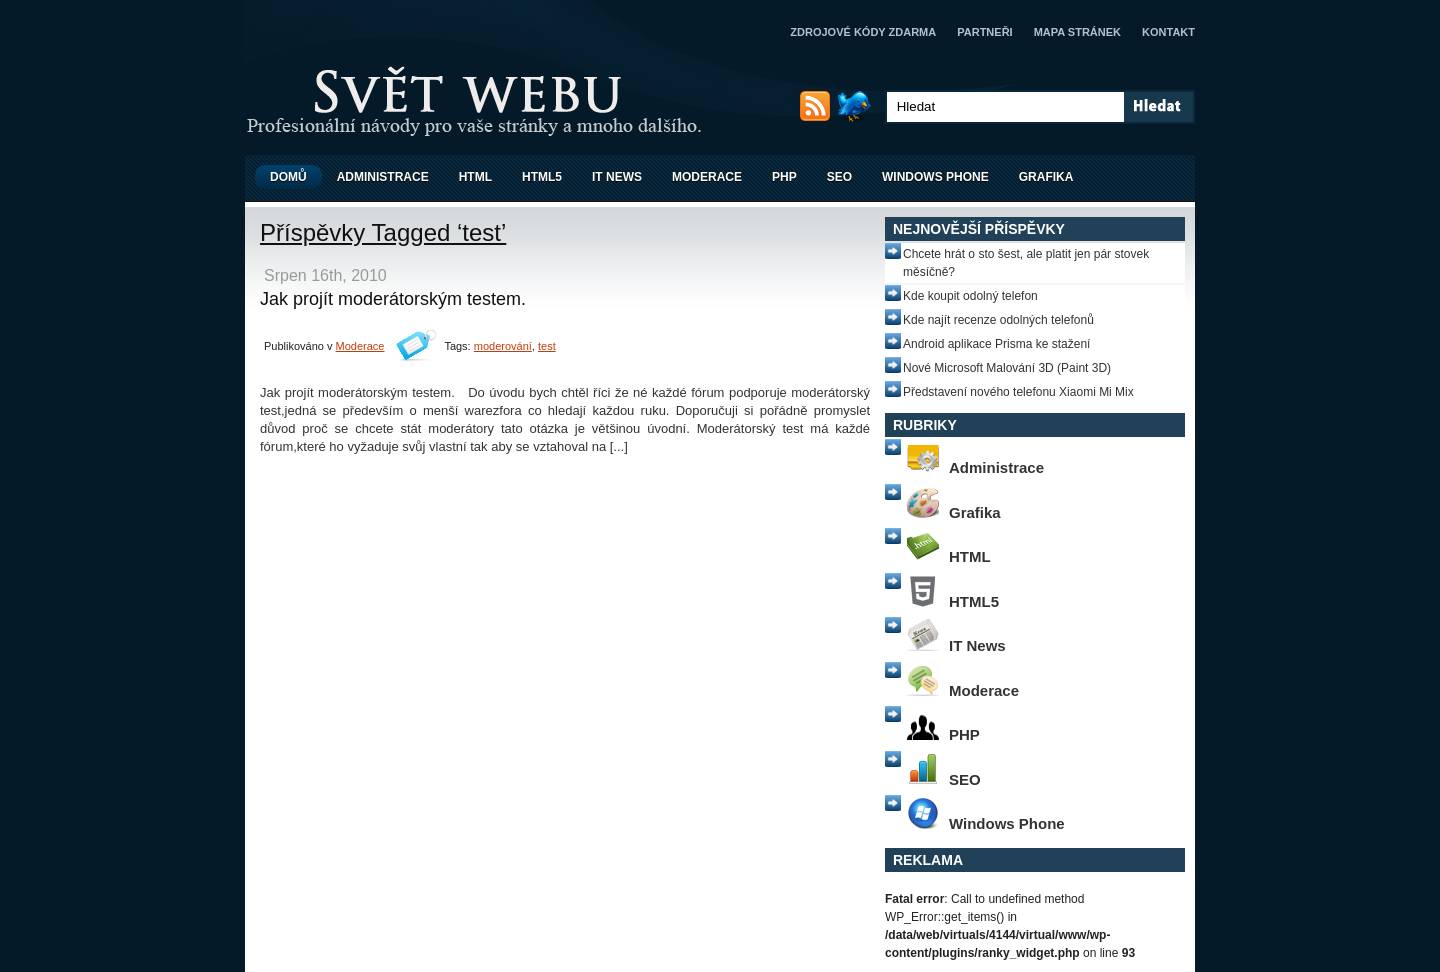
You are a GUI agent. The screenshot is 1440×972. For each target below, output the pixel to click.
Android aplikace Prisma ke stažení (996, 344)
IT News (617, 177)
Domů (288, 177)
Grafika (1046, 177)
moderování (503, 346)
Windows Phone (935, 177)
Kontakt (1168, 32)
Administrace (383, 177)
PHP (784, 177)
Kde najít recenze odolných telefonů (998, 320)
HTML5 (542, 177)
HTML (475, 177)
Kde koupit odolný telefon (970, 296)
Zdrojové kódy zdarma (863, 32)
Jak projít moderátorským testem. (393, 299)
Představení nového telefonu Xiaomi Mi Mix (1018, 392)
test (547, 346)
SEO (839, 177)
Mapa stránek (1077, 32)
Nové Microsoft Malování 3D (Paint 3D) (1007, 368)
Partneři (984, 32)
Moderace (707, 177)
